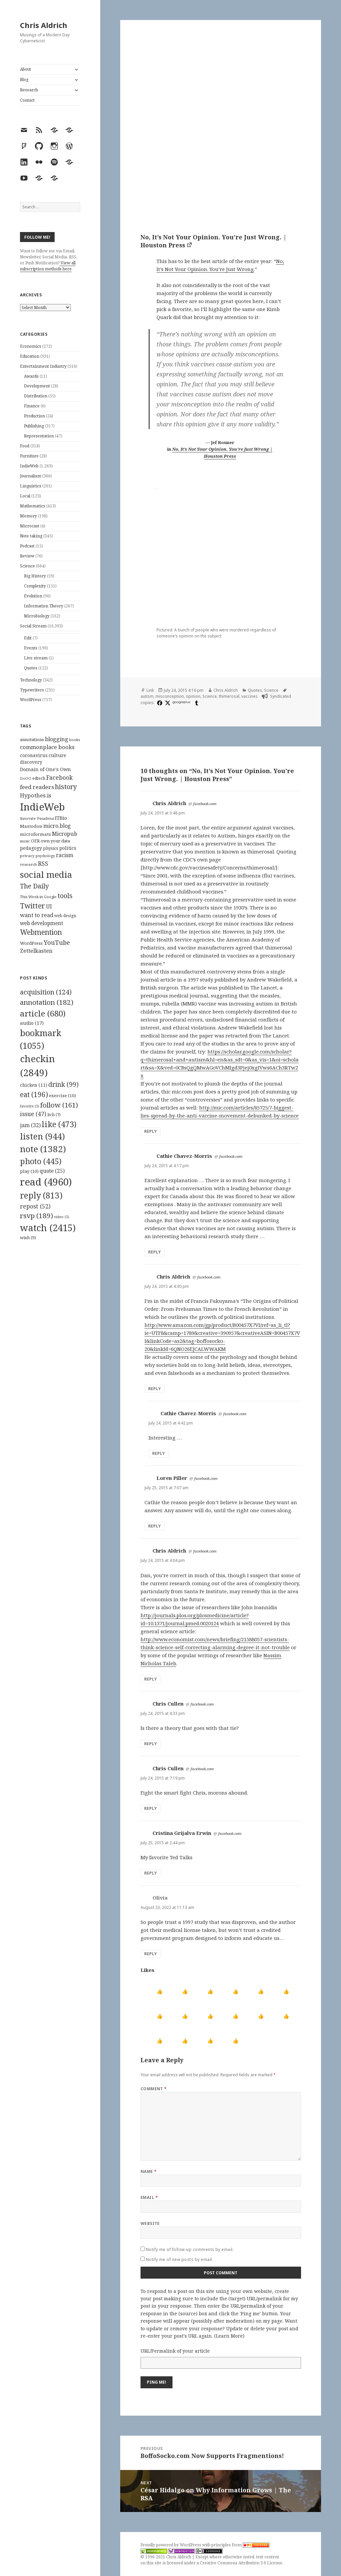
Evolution (33, 596)
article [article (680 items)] (43, 1013)
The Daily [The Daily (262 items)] (34, 885)
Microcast (29, 526)
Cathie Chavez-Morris (184, 1155)
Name (149, 2171)
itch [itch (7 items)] (54, 1114)
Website (150, 2223)
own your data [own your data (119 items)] (55, 841)
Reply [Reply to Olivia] (150, 1954)
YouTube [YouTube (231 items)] (57, 942)
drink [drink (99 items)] (63, 1084)
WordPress (30, 699)
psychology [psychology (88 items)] (45, 855)
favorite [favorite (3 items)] (29, 1106)
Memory (28, 516)
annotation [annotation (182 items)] (46, 1002)
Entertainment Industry (43, 366)
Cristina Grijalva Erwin (182, 1833)
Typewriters (32, 690)
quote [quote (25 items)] (52, 1170)
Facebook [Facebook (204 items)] (59, 777)
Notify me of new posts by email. (179, 2259)
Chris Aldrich (43, 25)
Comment (154, 2089)
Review (27, 556)
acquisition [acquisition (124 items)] (46, 991)
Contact (27, 100)
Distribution (35, 396)
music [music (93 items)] (25, 840)
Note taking (31, 536)
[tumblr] (195, 703)
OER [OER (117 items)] (35, 841)
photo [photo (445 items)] (41, 1161)
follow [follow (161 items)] (59, 1104)
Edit (28, 638)
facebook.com (204, 803)
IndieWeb (29, 466)
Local (25, 496)
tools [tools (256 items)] (65, 895)
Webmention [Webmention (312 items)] (41, 932)
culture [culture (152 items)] (57, 755)
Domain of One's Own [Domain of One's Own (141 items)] (45, 769)
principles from (240, 2545)
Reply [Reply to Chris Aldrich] (150, 1131)
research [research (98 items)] (28, 864)
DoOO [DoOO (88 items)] (25, 778)
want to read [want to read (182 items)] (36, 915)
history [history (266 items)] (66, 786)
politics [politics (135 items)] (67, 848)
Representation (39, 436)
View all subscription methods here (48, 266)
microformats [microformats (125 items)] (35, 834)
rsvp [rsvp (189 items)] (36, 1215)
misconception (170, 696)
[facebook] (159, 703)
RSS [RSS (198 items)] (43, 863)
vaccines (249, 696)
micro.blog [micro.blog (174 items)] (57, 825)
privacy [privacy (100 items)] (27, 855)
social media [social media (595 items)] (46, 874)
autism (147, 696)
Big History (35, 576)
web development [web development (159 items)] (41, 923)
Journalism (30, 476)
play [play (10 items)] (29, 1171)
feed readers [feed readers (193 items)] (37, 787)
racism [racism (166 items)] (64, 855)
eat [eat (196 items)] (34, 1094)
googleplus (181, 702)
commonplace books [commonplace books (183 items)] (47, 747)
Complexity (35, 586)
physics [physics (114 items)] (50, 848)
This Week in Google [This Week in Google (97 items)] (38, 896)
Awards (31, 376)
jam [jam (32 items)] (30, 1125)
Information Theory (43, 606)
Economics (30, 346)
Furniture (29, 456)
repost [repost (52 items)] (35, 1206)
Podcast (27, 546)
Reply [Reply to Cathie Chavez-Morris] (154, 1252)
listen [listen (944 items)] (42, 1136)
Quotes (30, 668)
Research (29, 90)
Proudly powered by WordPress (171, 2545)
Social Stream (33, 626)
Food (24, 446)
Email (149, 2197)
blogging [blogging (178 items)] (56, 739)
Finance (32, 406)
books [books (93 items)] (74, 739)
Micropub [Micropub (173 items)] (64, 833)
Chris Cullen (168, 1703)
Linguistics (30, 486)
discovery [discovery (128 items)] (31, 762)
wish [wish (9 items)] (28, 1237)
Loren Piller (172, 1478)
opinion (193, 696)
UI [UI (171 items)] (49, 906)
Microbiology (37, 616)
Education (29, 356)
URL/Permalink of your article (175, 2351)
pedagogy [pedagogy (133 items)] (31, 848)
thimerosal (229, 696)
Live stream (36, 658)
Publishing (34, 426)
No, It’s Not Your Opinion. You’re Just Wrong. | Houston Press (213, 241)
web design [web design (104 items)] (65, 915)
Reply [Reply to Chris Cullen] (150, 1744)
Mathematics (32, 506)
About (25, 69)
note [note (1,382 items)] (43, 1149)
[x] (167, 703)
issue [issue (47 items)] (33, 1114)
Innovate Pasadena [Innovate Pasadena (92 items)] (37, 818)
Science (27, 566)
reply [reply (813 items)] (41, 1195)
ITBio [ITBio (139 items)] (61, 818)
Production (34, 416)
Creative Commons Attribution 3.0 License (241, 2563)
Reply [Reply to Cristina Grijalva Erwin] (150, 1873)
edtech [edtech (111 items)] (38, 778)
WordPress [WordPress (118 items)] (31, 943)
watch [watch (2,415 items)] (48, 1227)
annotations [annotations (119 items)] (32, 739)
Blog (24, 79)
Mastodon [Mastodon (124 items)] (31, 826)
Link (150, 690)
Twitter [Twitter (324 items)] (32, 905)
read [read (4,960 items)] (46, 1181)
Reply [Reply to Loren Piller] (154, 1526)
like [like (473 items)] (59, 1124)
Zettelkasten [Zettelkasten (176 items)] (36, 950)
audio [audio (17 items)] (32, 1022)
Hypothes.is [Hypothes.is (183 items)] (35, 795)
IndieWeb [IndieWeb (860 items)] (42, 806)
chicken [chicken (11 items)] (33, 1085)
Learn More (229, 2336)
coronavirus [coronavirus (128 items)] (34, 755)
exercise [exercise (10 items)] (62, 1095)
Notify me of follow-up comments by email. (190, 2249)
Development (37, 386)
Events (30, 648)
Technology (31, 680)
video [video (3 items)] (61, 1216)
